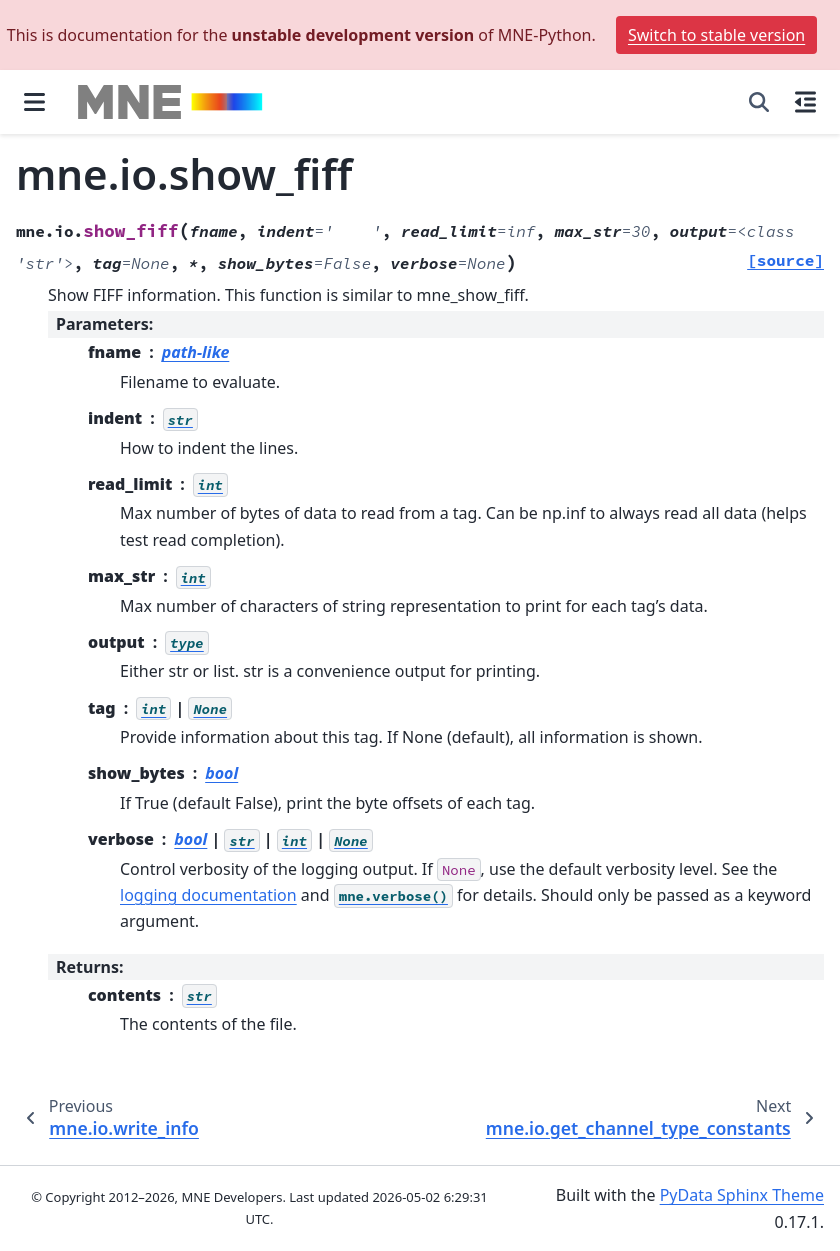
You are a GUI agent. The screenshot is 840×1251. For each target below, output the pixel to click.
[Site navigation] (34, 102)
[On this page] (805, 102)
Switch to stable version (716, 35)
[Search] (759, 102)
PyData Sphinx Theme (742, 1195)
